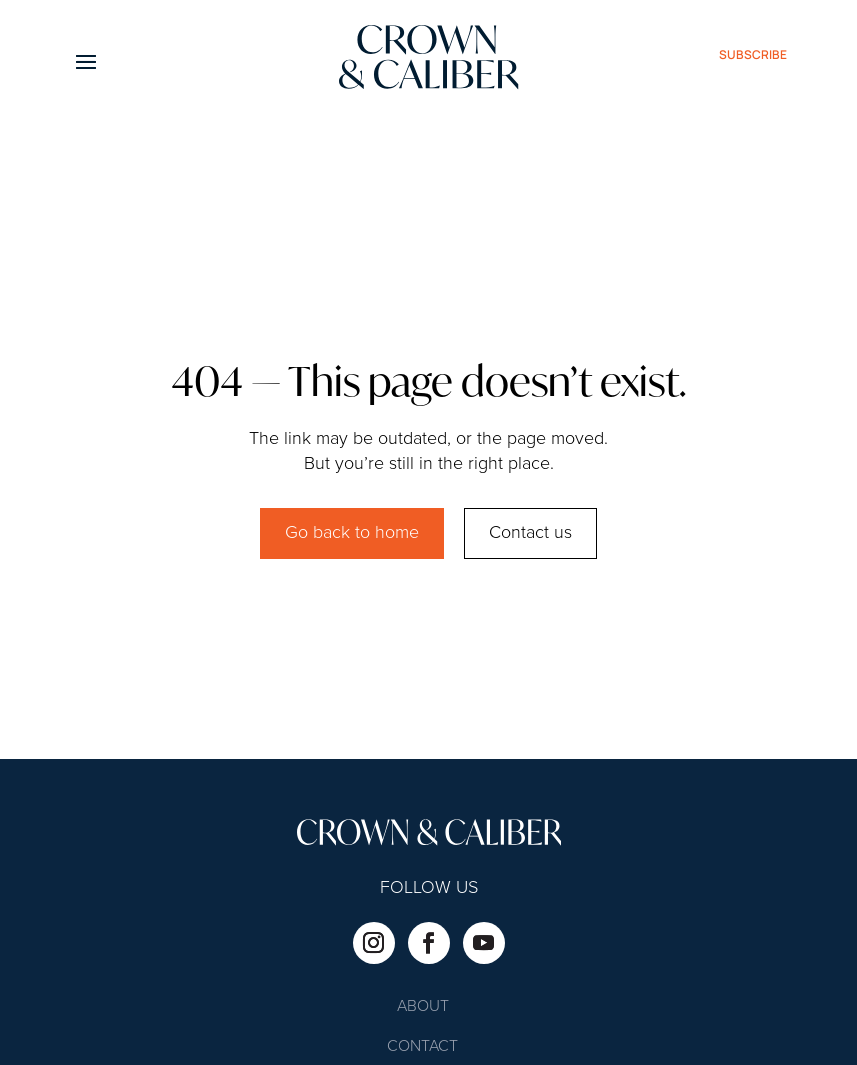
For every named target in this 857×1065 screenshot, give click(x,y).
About (423, 1007)
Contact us (530, 533)
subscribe (753, 54)
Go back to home (352, 533)
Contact (422, 1047)
